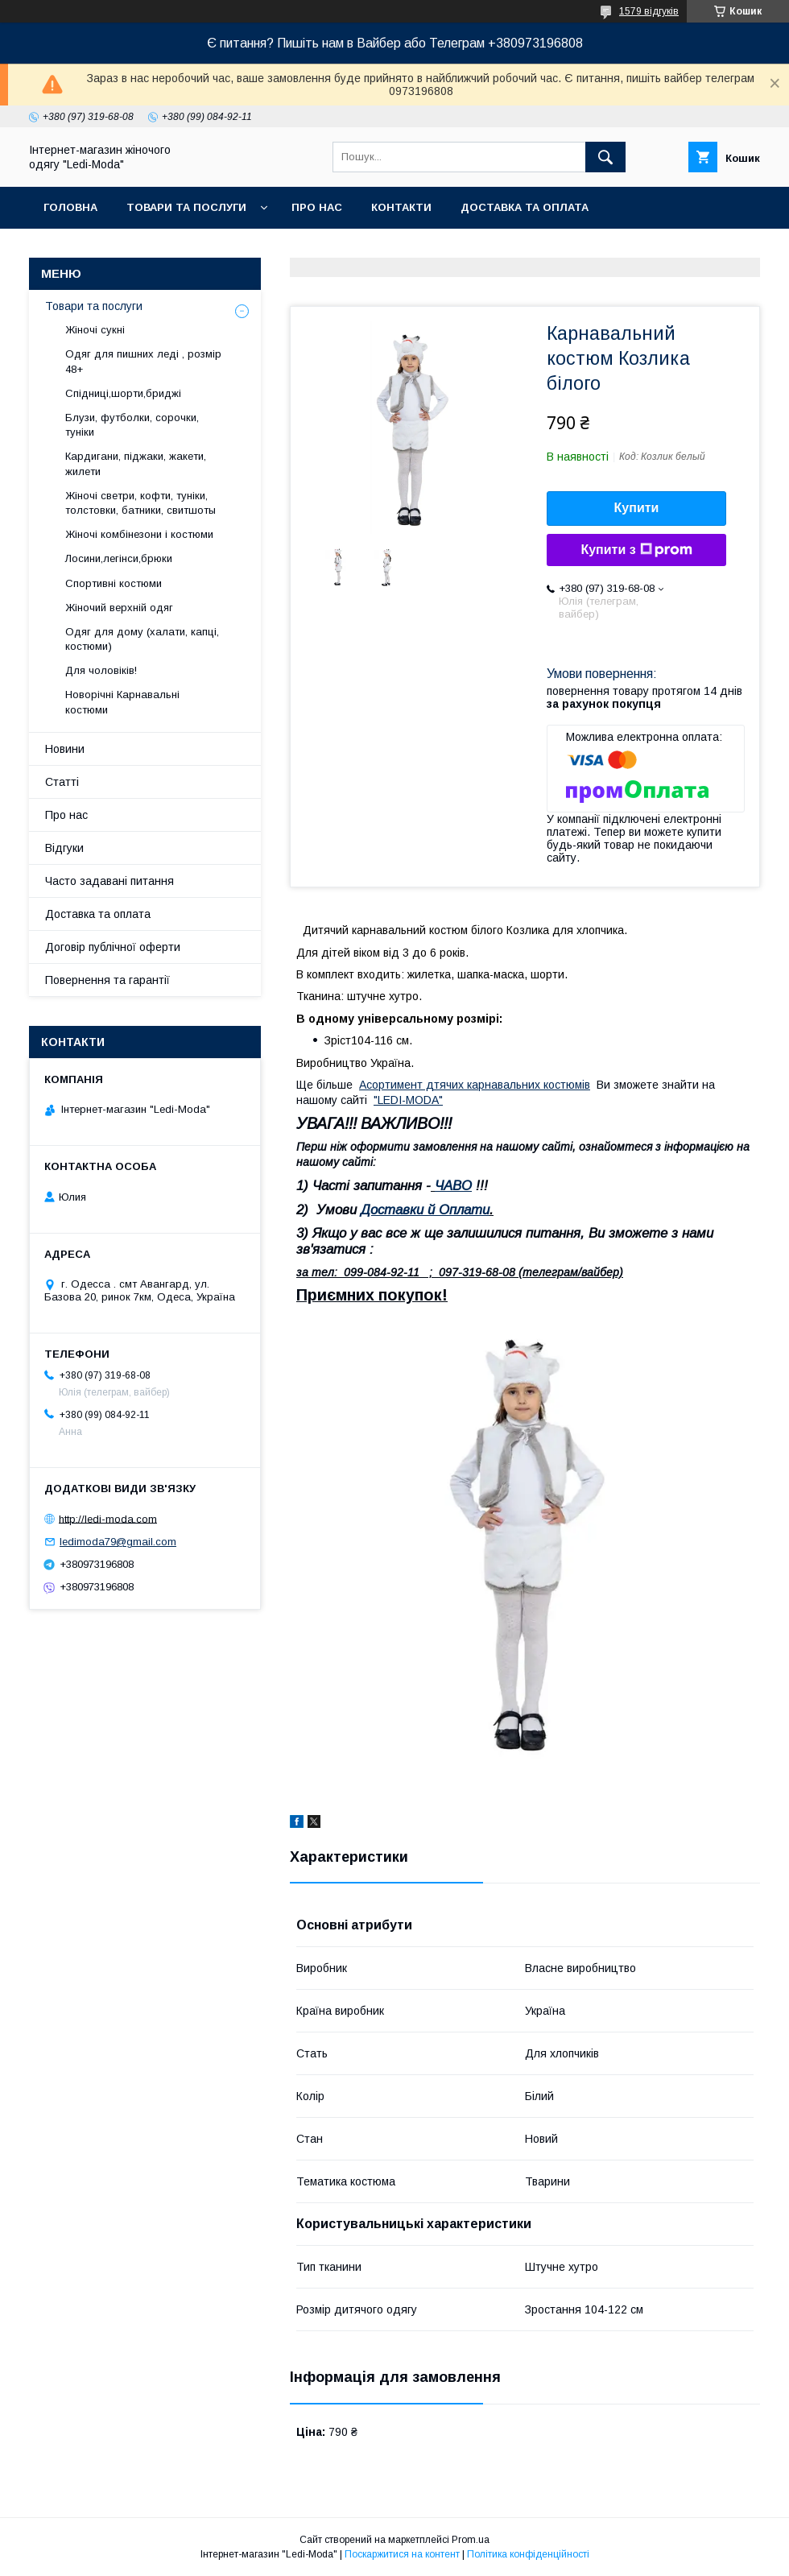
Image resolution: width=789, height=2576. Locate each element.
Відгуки (64, 847)
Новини (65, 748)
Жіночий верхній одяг (119, 608)
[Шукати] (605, 157)
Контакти (401, 207)
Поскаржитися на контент (402, 2554)
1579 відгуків (649, 11)
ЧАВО (453, 1185)
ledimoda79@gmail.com (118, 1542)
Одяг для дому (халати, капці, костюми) (142, 639)
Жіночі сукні (95, 330)
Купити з (636, 550)
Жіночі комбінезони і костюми (139, 534)
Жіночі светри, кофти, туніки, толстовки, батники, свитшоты (140, 503)
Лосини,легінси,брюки (118, 558)
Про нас (316, 207)
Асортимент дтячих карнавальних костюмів (474, 1084)
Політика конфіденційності (528, 2554)
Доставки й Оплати (425, 1210)
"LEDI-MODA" (408, 1100)
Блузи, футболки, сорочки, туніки (132, 424)
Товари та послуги (186, 207)
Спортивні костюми (113, 583)
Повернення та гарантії (107, 980)
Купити (636, 508)
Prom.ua (471, 2539)
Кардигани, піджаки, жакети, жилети (135, 463)
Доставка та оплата (525, 207)
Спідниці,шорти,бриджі (123, 393)
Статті (62, 781)
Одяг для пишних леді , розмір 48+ (143, 361)
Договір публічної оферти (112, 947)
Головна (70, 207)
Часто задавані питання (109, 881)
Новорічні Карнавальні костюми (122, 701)
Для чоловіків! (101, 670)
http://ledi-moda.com (108, 1518)
